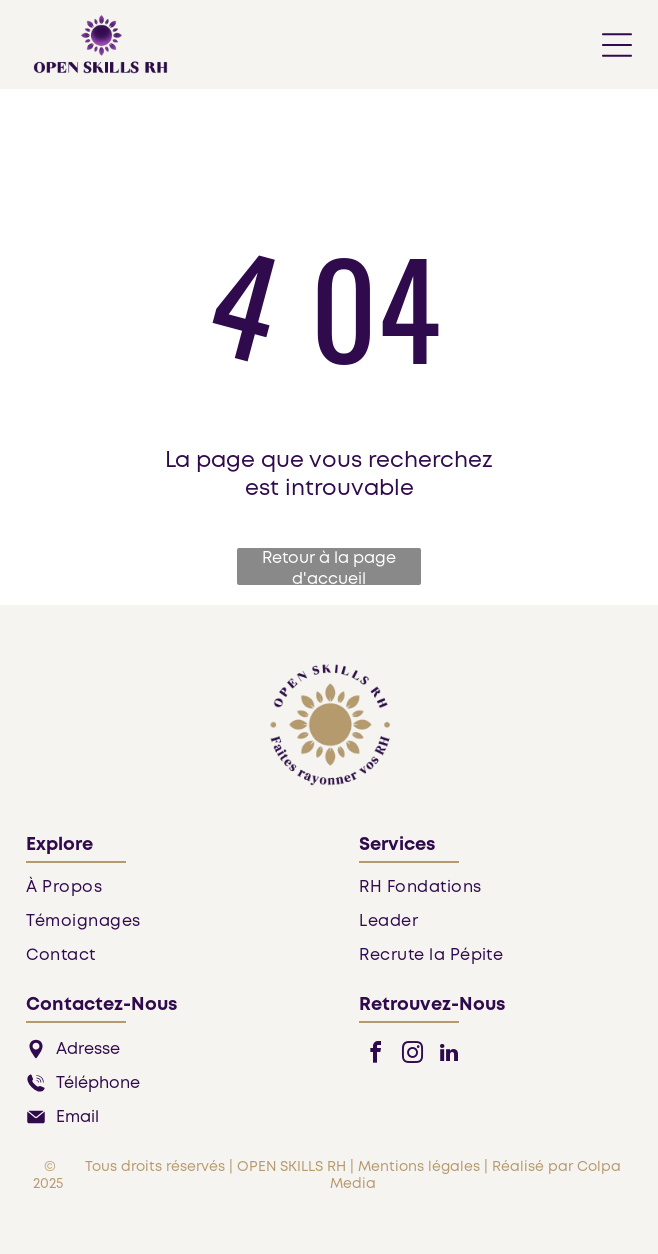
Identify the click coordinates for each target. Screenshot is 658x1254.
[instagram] (412, 1055)
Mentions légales (419, 1167)
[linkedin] (449, 1055)
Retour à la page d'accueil (329, 568)
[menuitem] (162, 894)
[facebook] (375, 1055)
